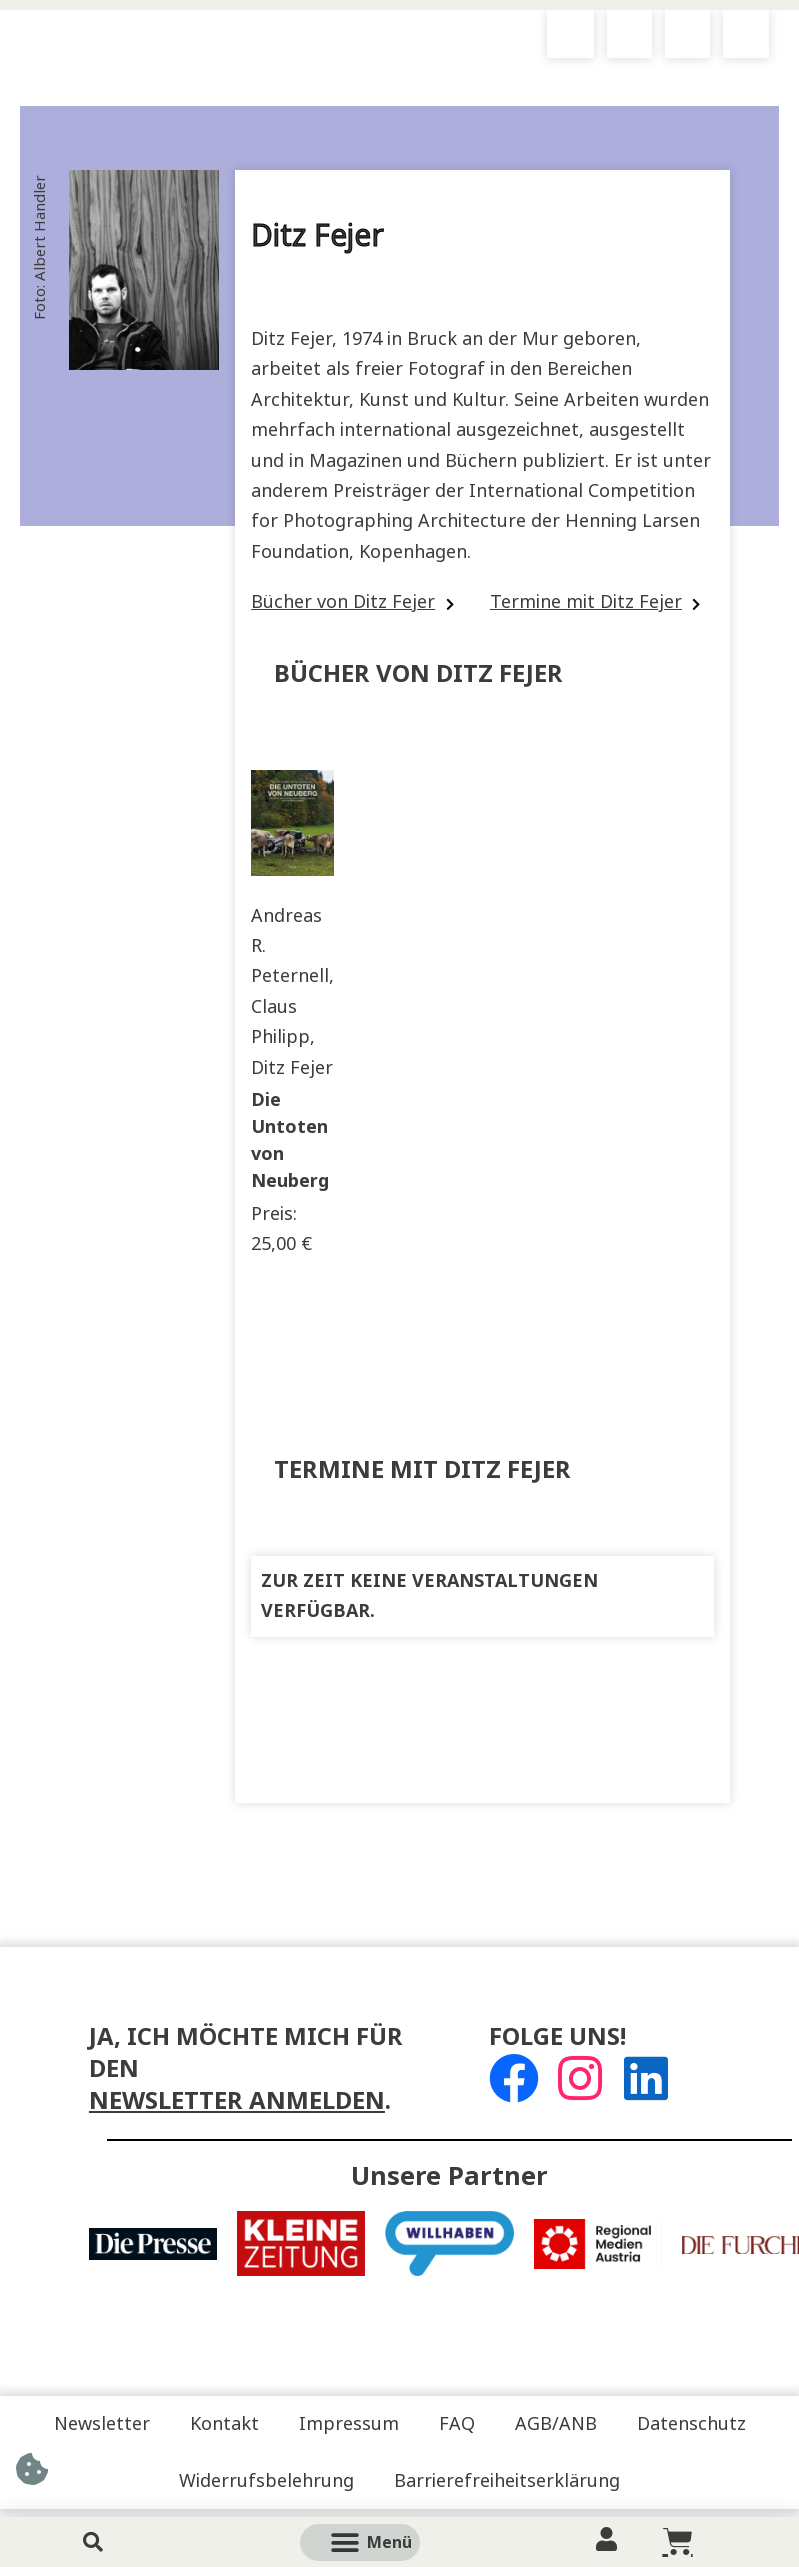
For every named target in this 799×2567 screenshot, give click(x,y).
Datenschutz (691, 2424)
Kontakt (224, 2424)
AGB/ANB (556, 2424)
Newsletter (102, 2424)
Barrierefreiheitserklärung (507, 2481)
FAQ (457, 2424)
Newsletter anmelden (237, 2100)
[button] (382, 2542)
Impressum (349, 2424)
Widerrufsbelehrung (266, 2481)
